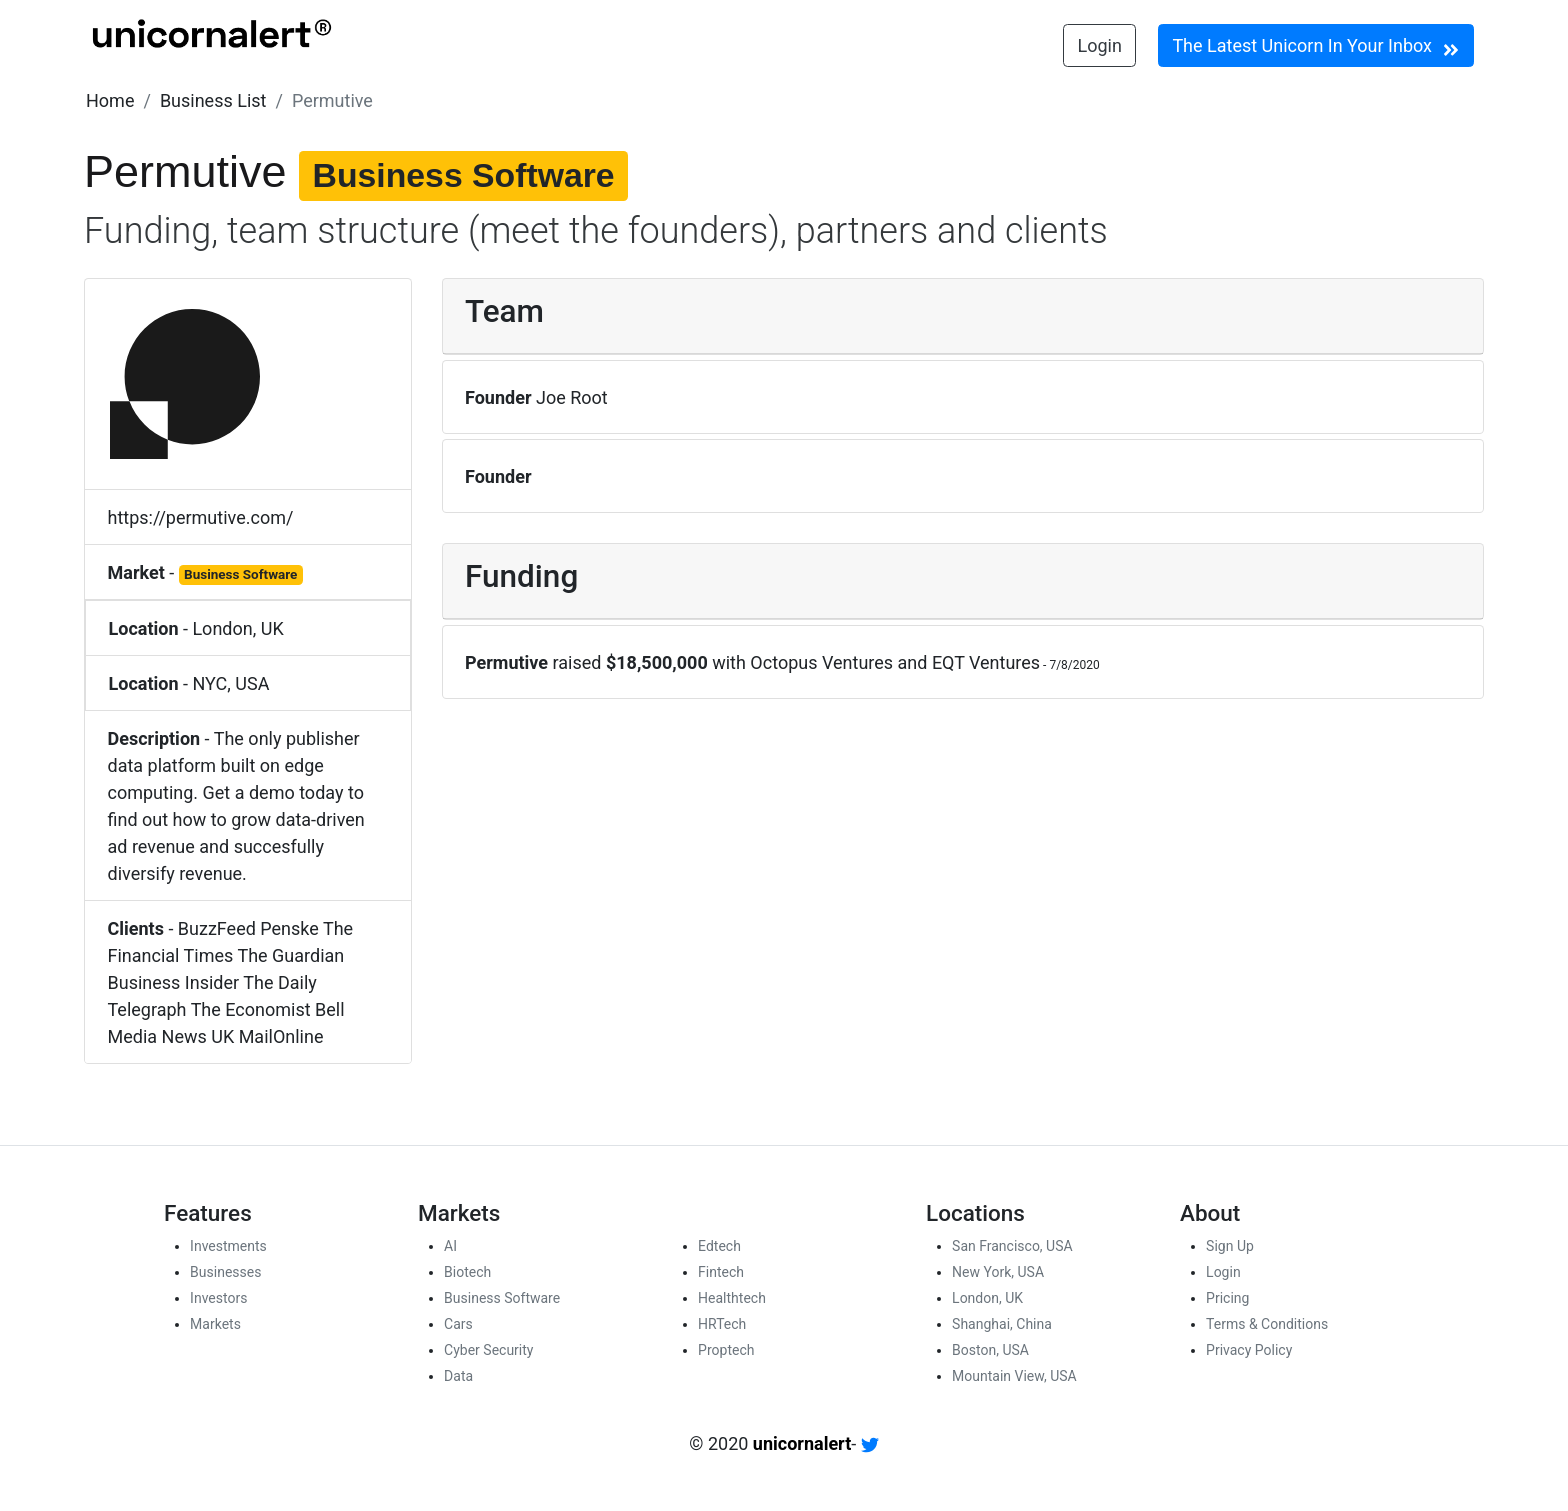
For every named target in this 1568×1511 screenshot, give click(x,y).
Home (110, 100)
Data (458, 1376)
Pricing (1227, 1298)
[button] (110, 100)
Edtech (719, 1246)
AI (450, 1246)
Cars (458, 1324)
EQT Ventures (986, 662)
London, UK (237, 628)
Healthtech (732, 1298)
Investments (228, 1246)
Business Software (502, 1298)
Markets (215, 1324)
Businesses (225, 1272)
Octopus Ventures (821, 662)
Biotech (467, 1272)
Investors (218, 1298)
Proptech (726, 1350)
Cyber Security (488, 1350)
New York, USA (998, 1272)
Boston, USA (990, 1350)
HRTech (722, 1324)
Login (1100, 45)
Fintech (721, 1272)
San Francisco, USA (1012, 1246)
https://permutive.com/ (201, 517)
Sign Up (1230, 1246)
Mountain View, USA (1014, 1376)
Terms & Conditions (1267, 1324)
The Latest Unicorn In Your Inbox (1315, 47)
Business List (213, 100)
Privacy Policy (1249, 1350)
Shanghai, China (1002, 1324)
